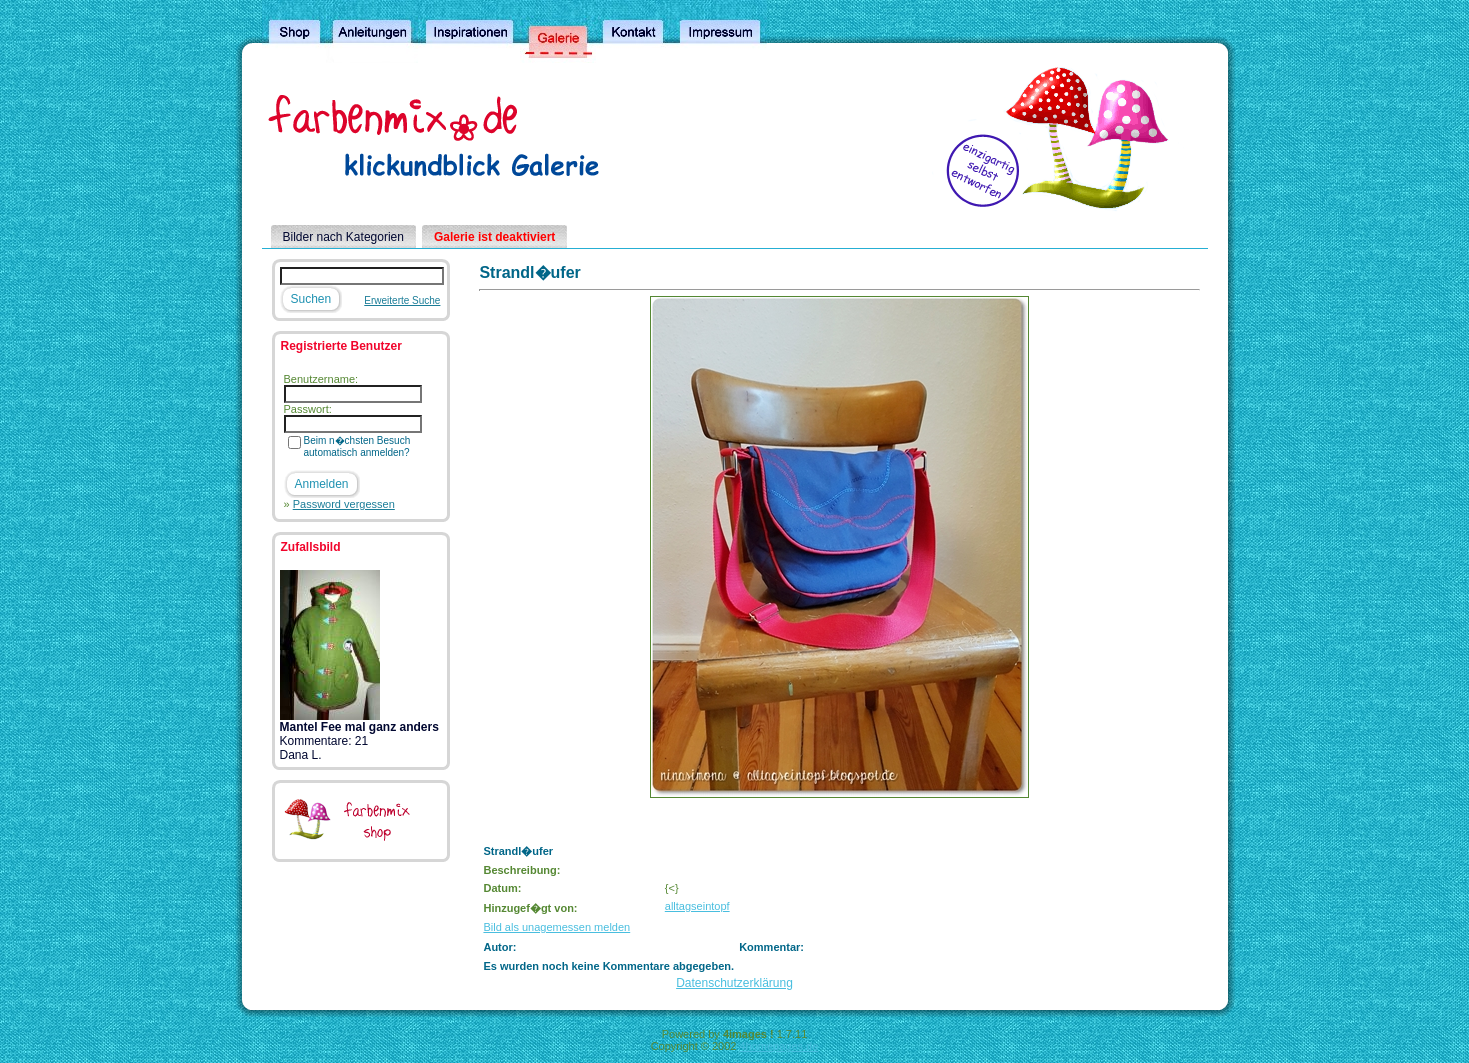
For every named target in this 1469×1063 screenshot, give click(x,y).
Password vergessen (344, 504)
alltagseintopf (697, 906)
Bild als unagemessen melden (556, 927)
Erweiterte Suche (402, 300)
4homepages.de (778, 1046)
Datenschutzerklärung (734, 983)
